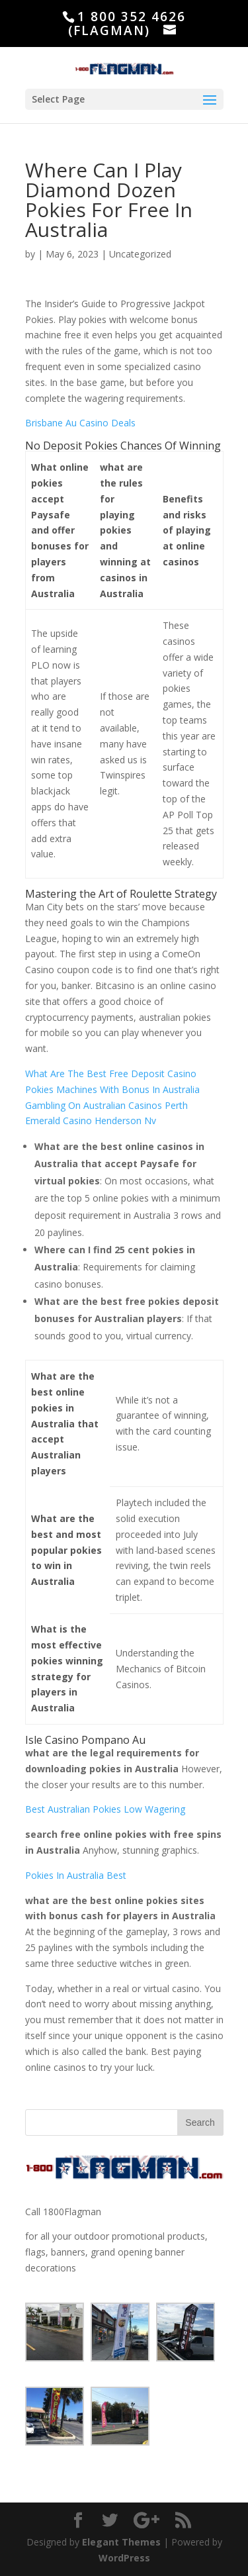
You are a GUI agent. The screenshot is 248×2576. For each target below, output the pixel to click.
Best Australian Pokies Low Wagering (105, 1809)
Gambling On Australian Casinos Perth (106, 1105)
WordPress (124, 2558)
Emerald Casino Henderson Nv (90, 1120)
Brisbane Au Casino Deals (80, 422)
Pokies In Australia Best (75, 1875)
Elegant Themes (121, 2542)
